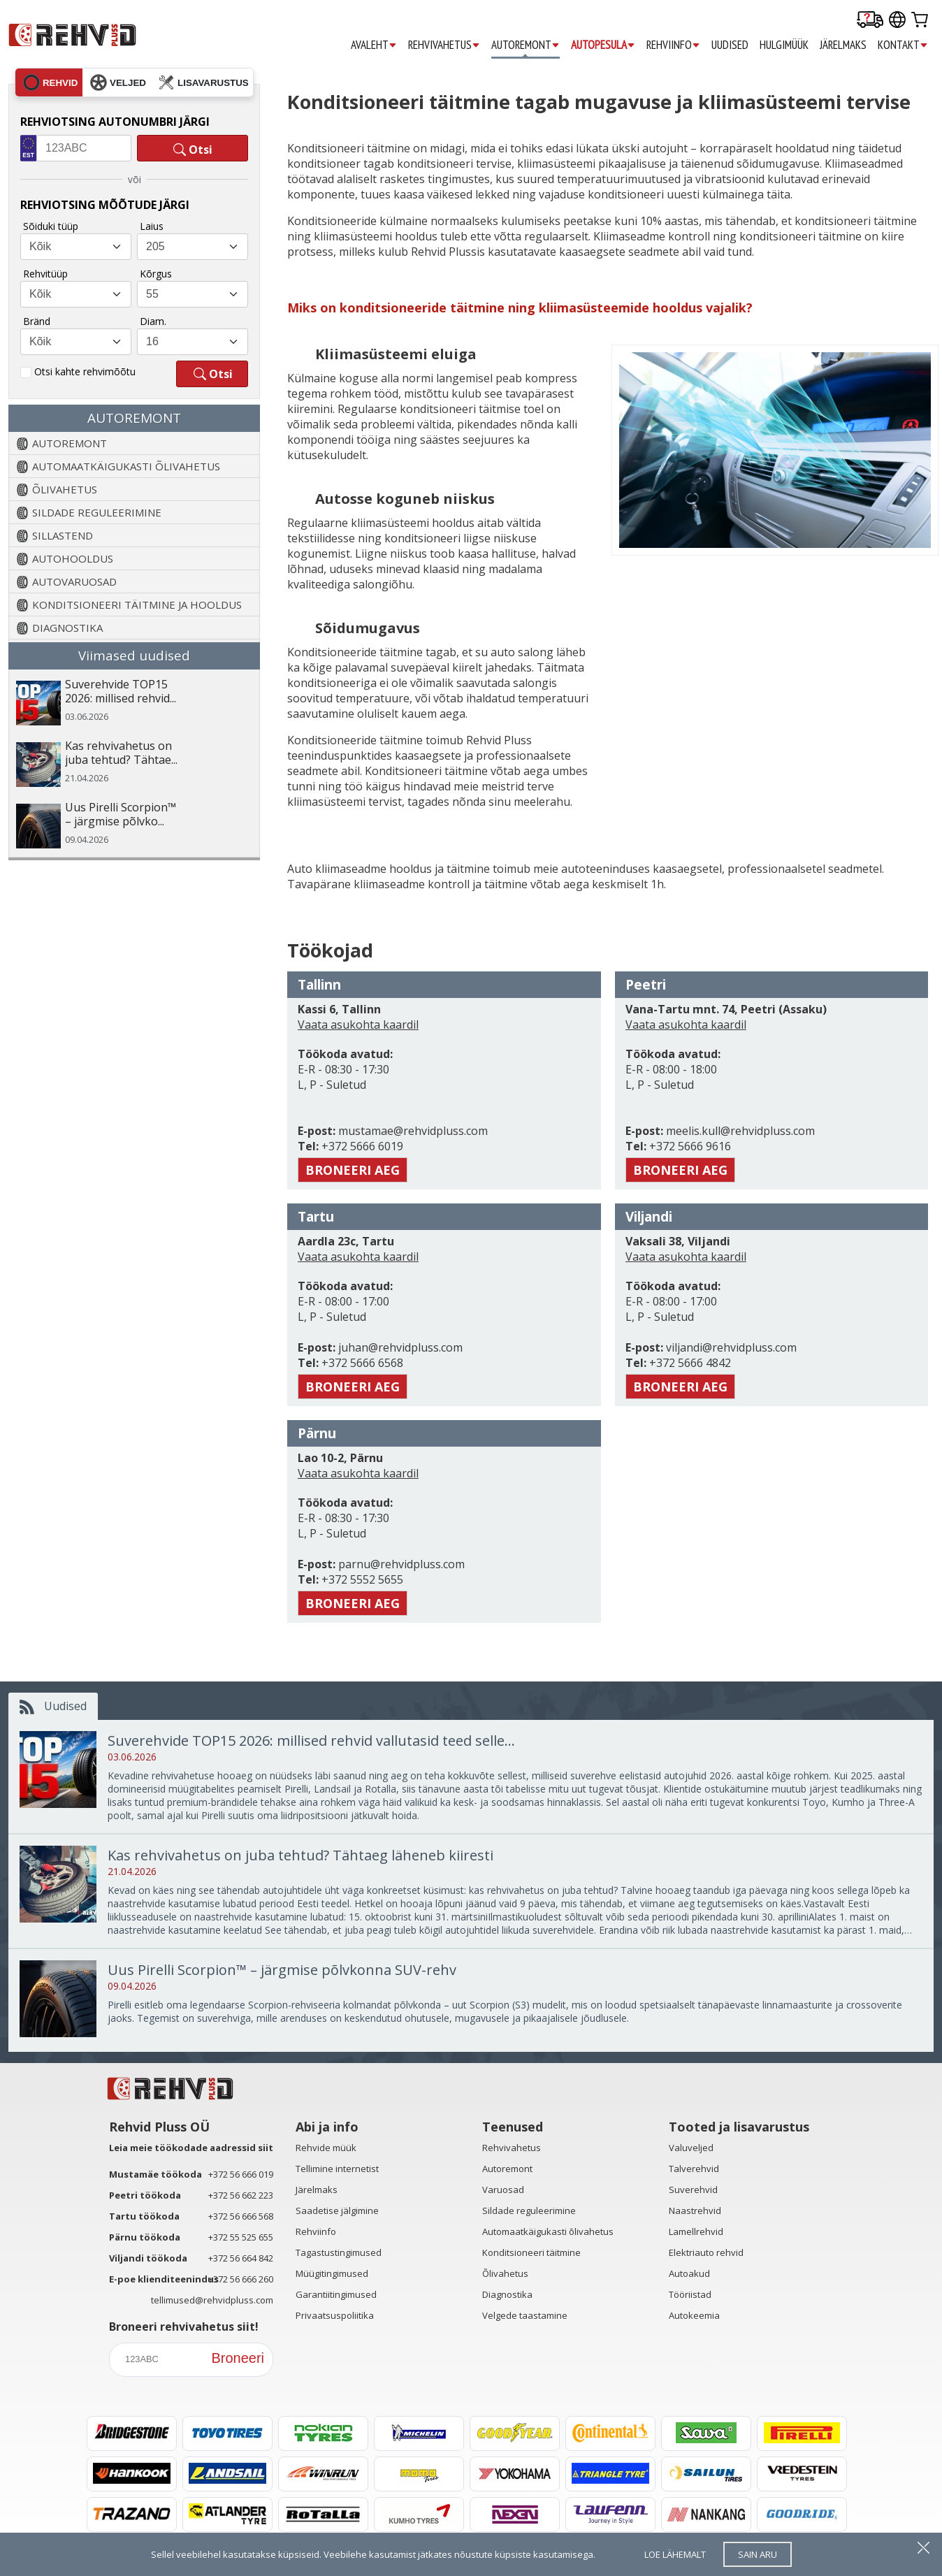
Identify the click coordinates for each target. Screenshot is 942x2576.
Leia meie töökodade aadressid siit (191, 2147)
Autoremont (507, 2168)
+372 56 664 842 (240, 2258)
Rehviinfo (316, 2231)
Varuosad (503, 2189)
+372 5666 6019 (361, 1146)
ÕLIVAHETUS (64, 489)
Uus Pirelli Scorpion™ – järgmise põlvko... (120, 814)
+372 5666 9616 (688, 1146)
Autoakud (689, 2273)
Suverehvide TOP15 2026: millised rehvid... (120, 691)
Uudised (53, 1706)
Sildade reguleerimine (529, 2210)
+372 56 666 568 (240, 2216)
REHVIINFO (673, 45)
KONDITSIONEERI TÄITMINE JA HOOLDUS (137, 605)
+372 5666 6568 (361, 1362)
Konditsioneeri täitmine (531, 2252)
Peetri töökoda (145, 2195)
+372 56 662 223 (240, 2195)
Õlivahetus (505, 2273)
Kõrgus (156, 273)
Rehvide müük (326, 2147)
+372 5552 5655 (361, 1579)
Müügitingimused (332, 2273)
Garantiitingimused (336, 2294)
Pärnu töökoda (144, 2237)
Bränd (36, 321)
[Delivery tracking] (870, 20)
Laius (152, 226)
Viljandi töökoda (148, 2258)
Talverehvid (694, 2168)
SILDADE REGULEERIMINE (96, 512)
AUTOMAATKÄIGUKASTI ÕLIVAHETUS (126, 466)
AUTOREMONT (525, 45)
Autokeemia (694, 2315)
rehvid (50, 82)
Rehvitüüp (45, 273)
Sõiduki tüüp (50, 226)
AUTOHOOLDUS (72, 558)
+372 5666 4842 (688, 1362)
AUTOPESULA (603, 45)
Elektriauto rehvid (706, 2252)
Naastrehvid (695, 2210)
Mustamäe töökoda (155, 2174)
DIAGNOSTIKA (67, 628)
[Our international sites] (897, 20)
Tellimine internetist (337, 2168)
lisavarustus (203, 82)
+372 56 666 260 (240, 2279)
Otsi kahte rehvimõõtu (85, 371)
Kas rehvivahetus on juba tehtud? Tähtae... (121, 753)
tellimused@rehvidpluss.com (212, 2300)
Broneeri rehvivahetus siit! (184, 2326)
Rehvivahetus (511, 2147)
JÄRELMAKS (843, 44)
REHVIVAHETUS (444, 45)
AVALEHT (374, 45)
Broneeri (237, 2358)
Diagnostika (507, 2294)
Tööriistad (690, 2294)
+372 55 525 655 (240, 2237)
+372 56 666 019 (240, 2174)
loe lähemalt (675, 2554)
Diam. (153, 321)
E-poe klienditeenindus (164, 2279)
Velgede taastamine (524, 2315)
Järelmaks (317, 2189)
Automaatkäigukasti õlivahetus (548, 2231)
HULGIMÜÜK (784, 44)
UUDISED (729, 44)
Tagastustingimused (339, 2252)
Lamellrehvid (696, 2231)
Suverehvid (693, 2189)
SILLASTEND (62, 535)
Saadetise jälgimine (337, 2210)
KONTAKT (903, 45)
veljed (118, 82)
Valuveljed (691, 2147)
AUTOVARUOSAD (74, 581)
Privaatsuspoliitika (335, 2315)
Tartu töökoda (144, 2216)
